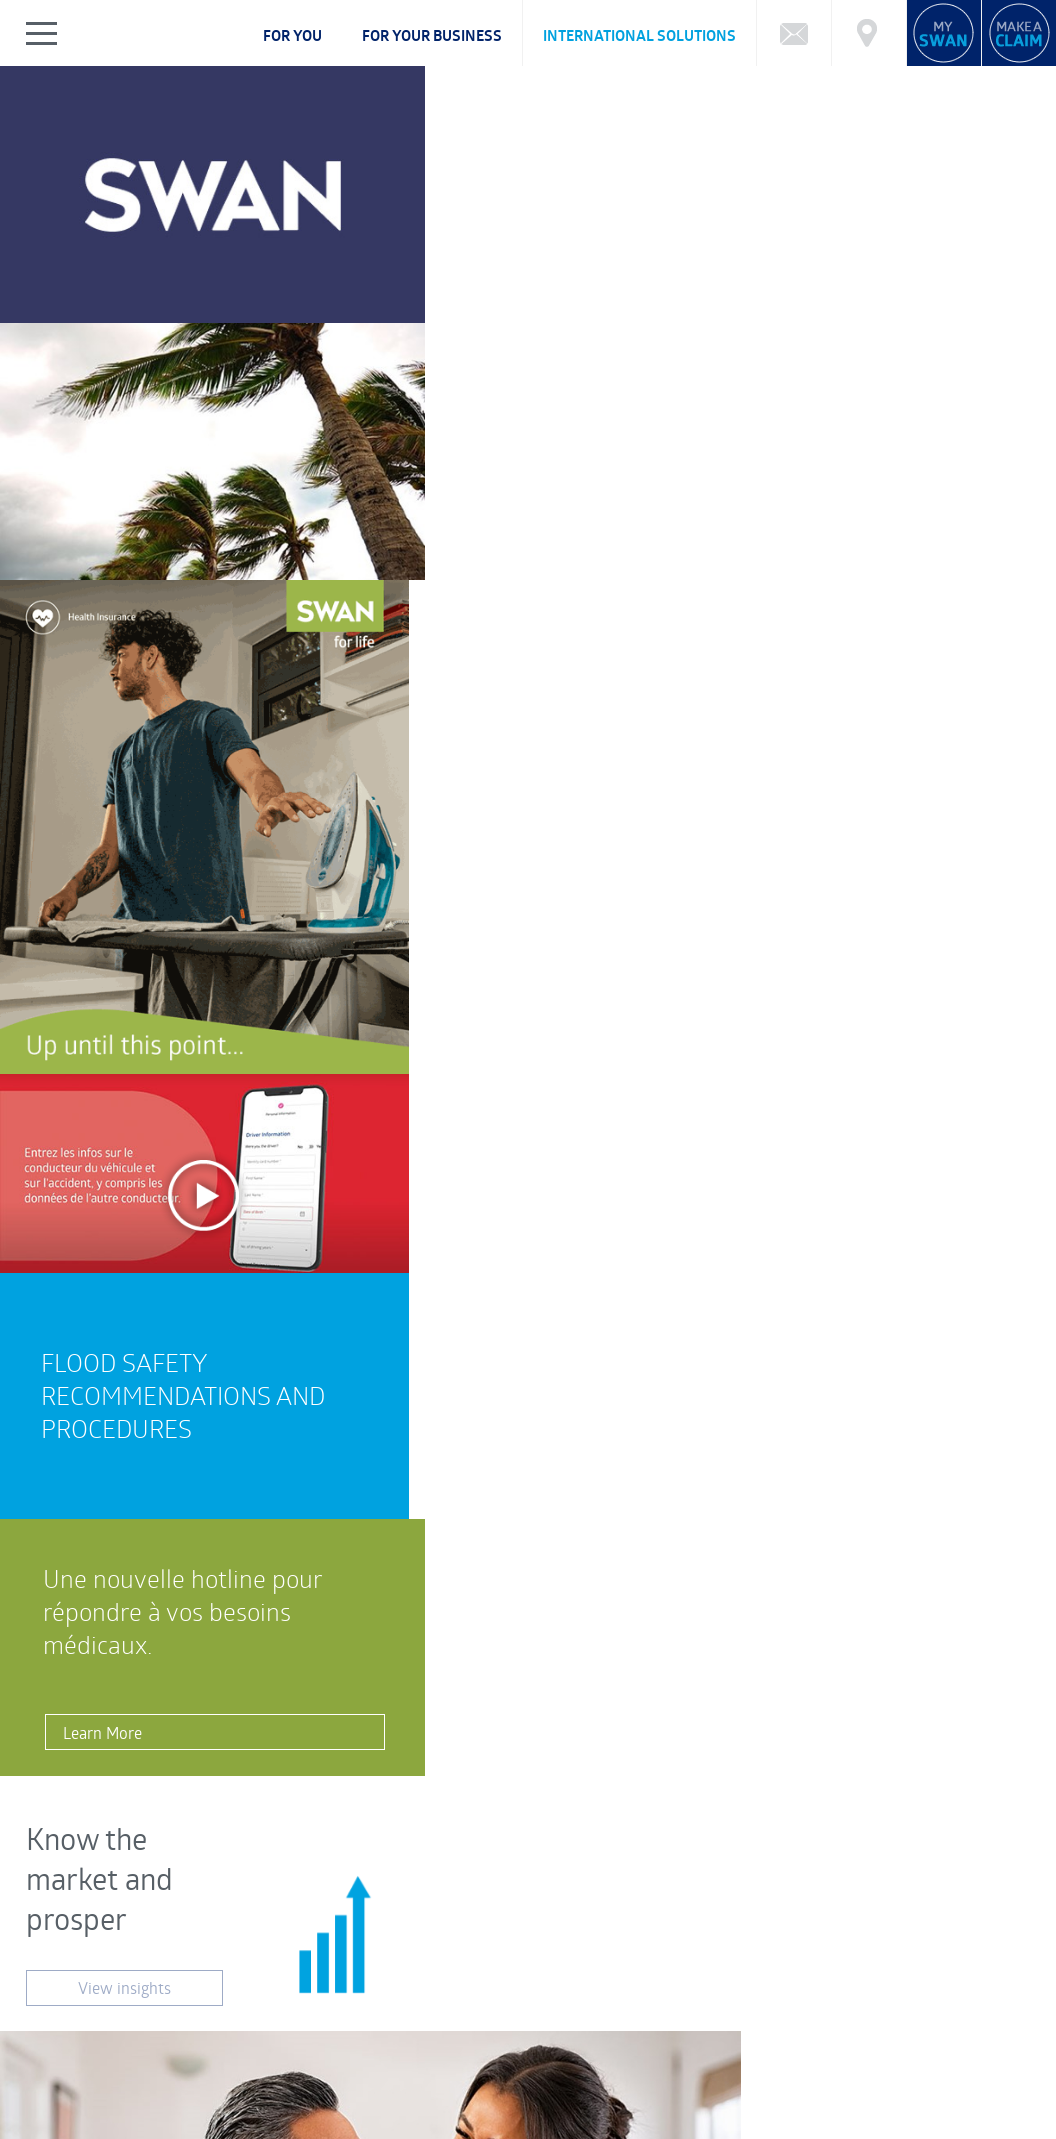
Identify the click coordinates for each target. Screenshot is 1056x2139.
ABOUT (78, 2072)
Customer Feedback (392, 1893)
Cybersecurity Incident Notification (163, 2010)
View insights (110, 877)
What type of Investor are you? (327, 1990)
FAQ (68, 1990)
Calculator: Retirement (655, 1990)
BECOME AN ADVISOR (830, 2072)
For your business (432, 35)
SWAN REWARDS (695, 2072)
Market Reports (789, 1990)
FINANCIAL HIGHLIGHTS (494, 2072)
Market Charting (903, 1990)
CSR (392, 2072)
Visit (431, 1729)
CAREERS (327, 2072)
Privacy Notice (96, 2126)
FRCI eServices (962, 2115)
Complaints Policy (106, 2089)
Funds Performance (157, 1990)
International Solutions (639, 35)
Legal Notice (194, 2126)
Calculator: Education (504, 1990)
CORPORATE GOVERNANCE (199, 2072)
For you (292, 35)
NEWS (602, 2072)
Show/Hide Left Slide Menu (42, 33)
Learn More (91, 665)
